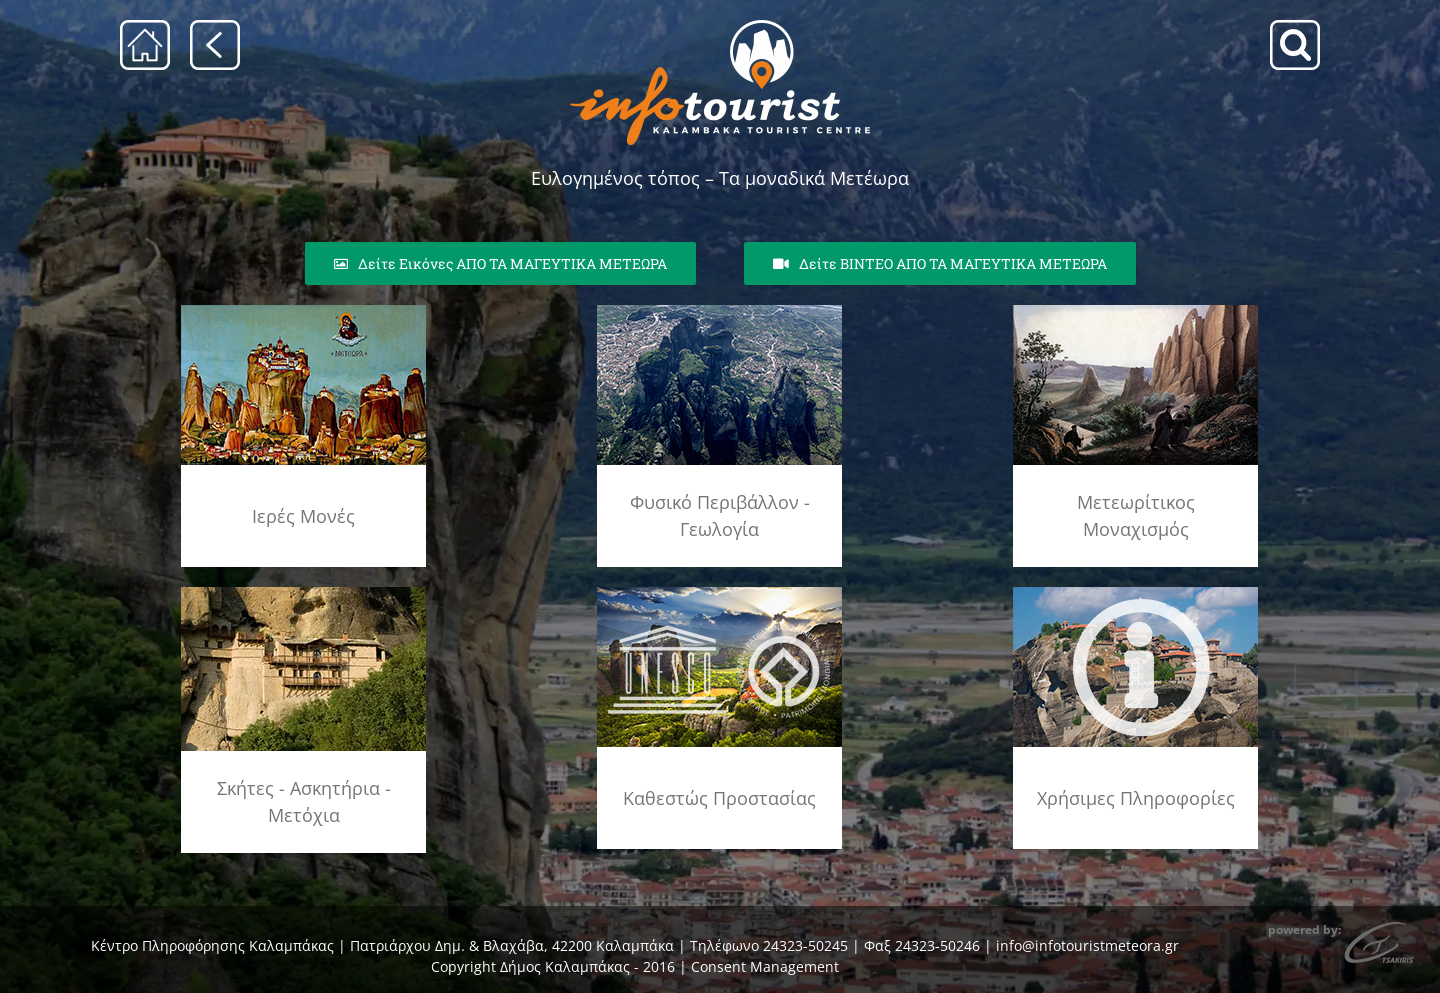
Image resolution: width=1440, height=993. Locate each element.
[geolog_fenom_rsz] (719, 311)
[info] (1135, 593)
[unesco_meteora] (719, 593)
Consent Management (765, 966)
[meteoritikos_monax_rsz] (1135, 311)
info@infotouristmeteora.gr (1087, 945)
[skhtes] (303, 593)
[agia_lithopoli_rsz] (303, 311)
